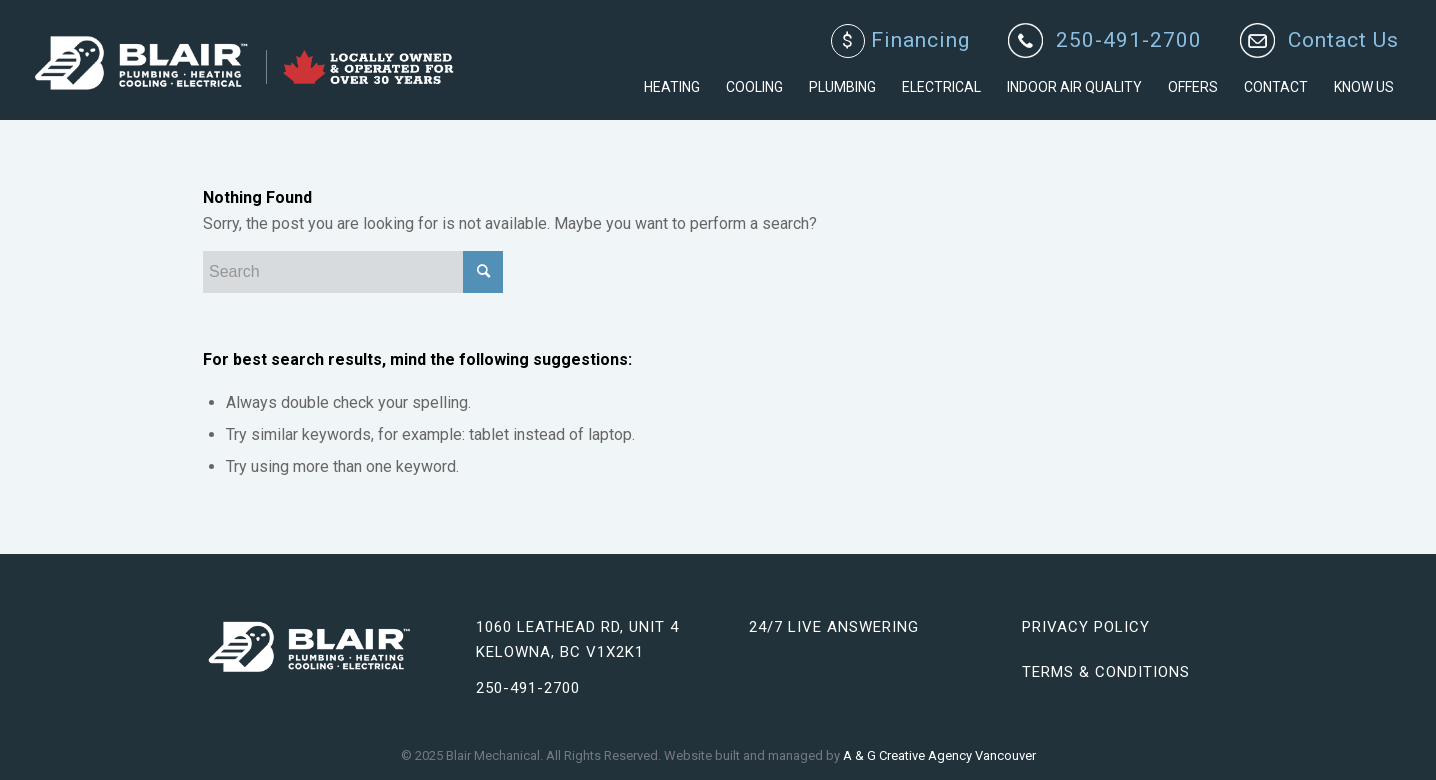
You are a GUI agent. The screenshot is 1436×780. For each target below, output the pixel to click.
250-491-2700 (1129, 40)
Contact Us (1343, 40)
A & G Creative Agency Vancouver (939, 755)
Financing (900, 41)
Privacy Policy (1086, 627)
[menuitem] (901, 42)
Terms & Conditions (1106, 672)
